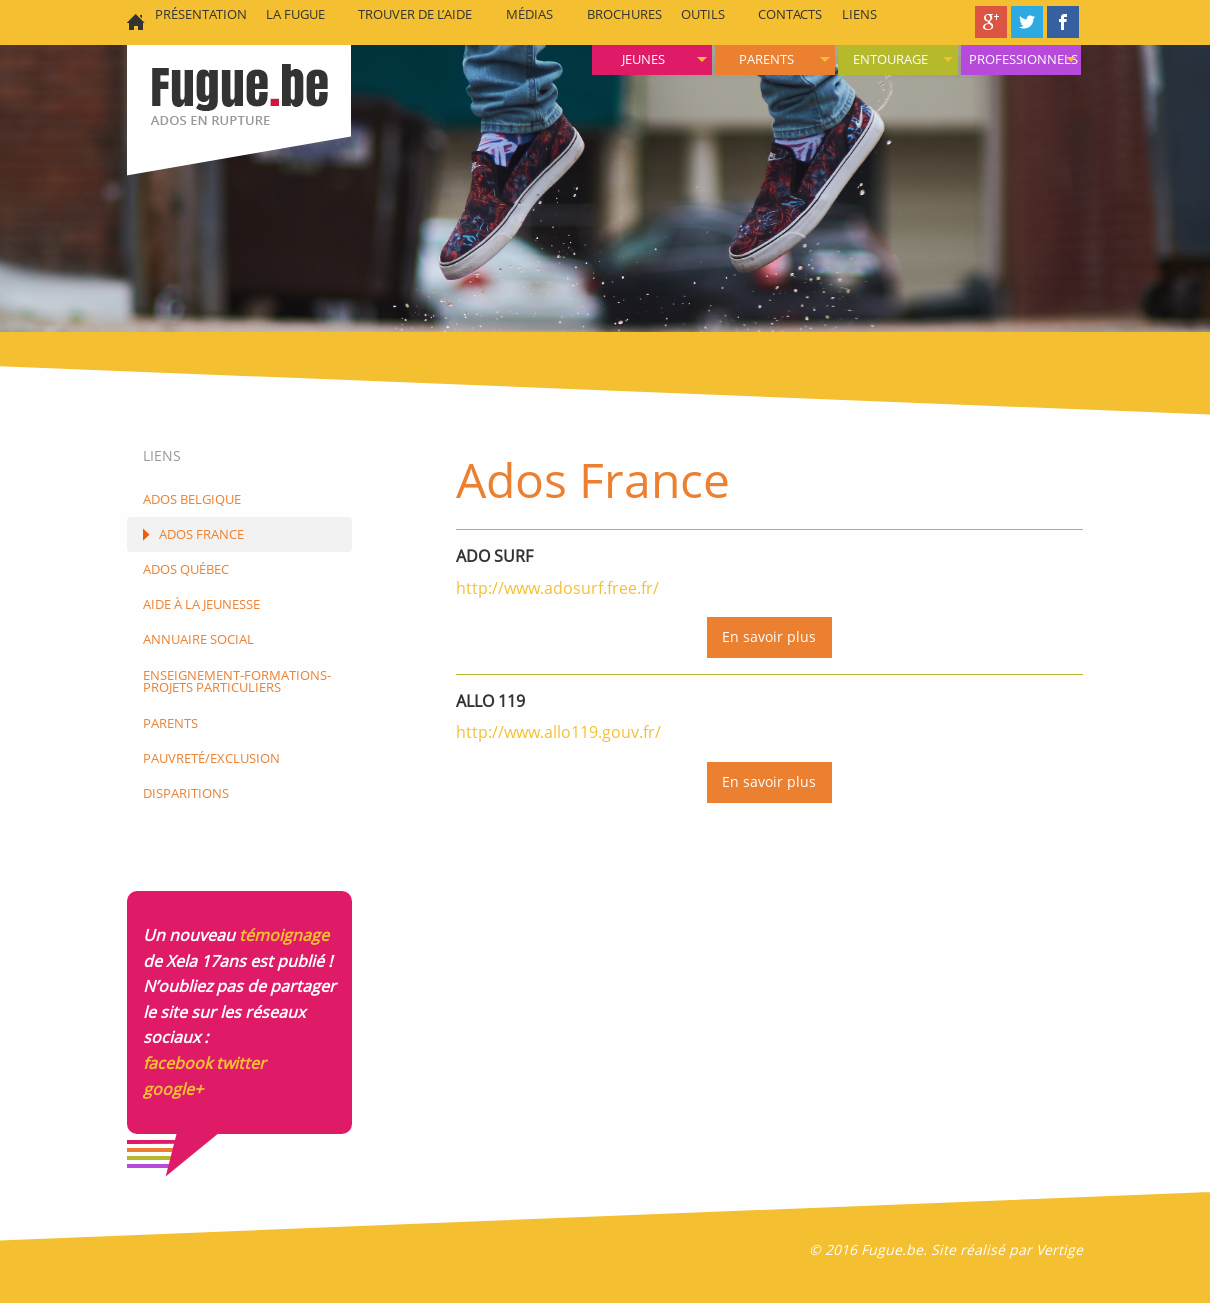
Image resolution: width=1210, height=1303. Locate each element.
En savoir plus (769, 636)
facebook (177, 1063)
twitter (241, 1063)
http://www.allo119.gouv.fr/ (558, 732)
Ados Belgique (192, 499)
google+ (173, 1089)
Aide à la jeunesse (201, 604)
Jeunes (643, 59)
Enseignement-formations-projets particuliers (237, 681)
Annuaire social (198, 639)
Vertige (1059, 1249)
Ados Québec (186, 569)
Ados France (201, 534)
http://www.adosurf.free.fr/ (557, 588)
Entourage (890, 59)
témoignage (284, 935)
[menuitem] (1021, 60)
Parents (766, 59)
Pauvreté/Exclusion (211, 758)
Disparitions (186, 793)
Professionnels (1023, 59)
